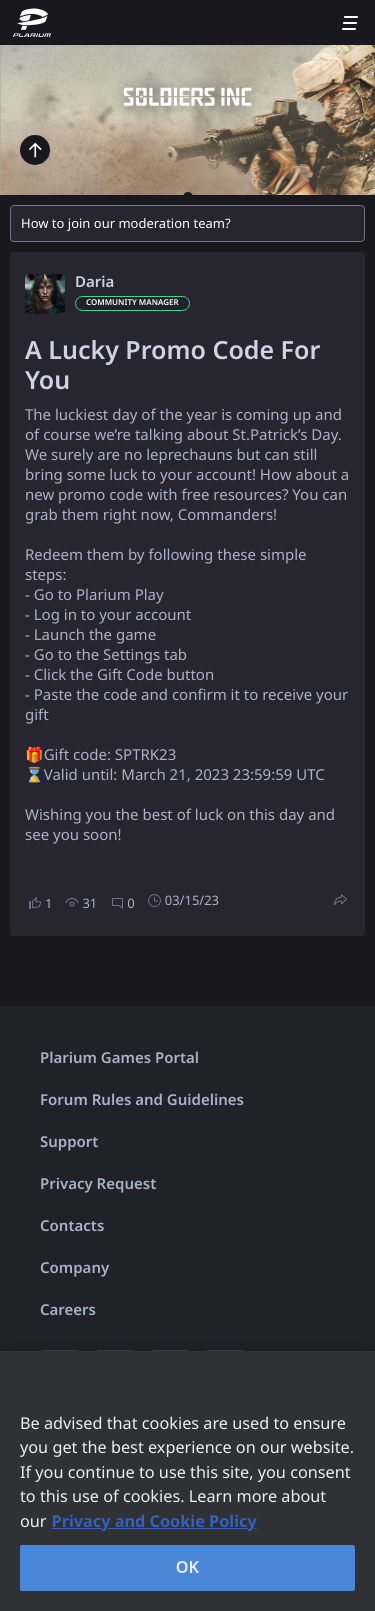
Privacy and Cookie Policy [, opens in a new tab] (154, 1521)
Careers (68, 1310)
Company (74, 1268)
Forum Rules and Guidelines (142, 1100)
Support (69, 1142)
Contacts (72, 1226)
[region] (187, 1481)
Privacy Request (98, 1184)
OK (188, 1567)
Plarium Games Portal (119, 1058)
